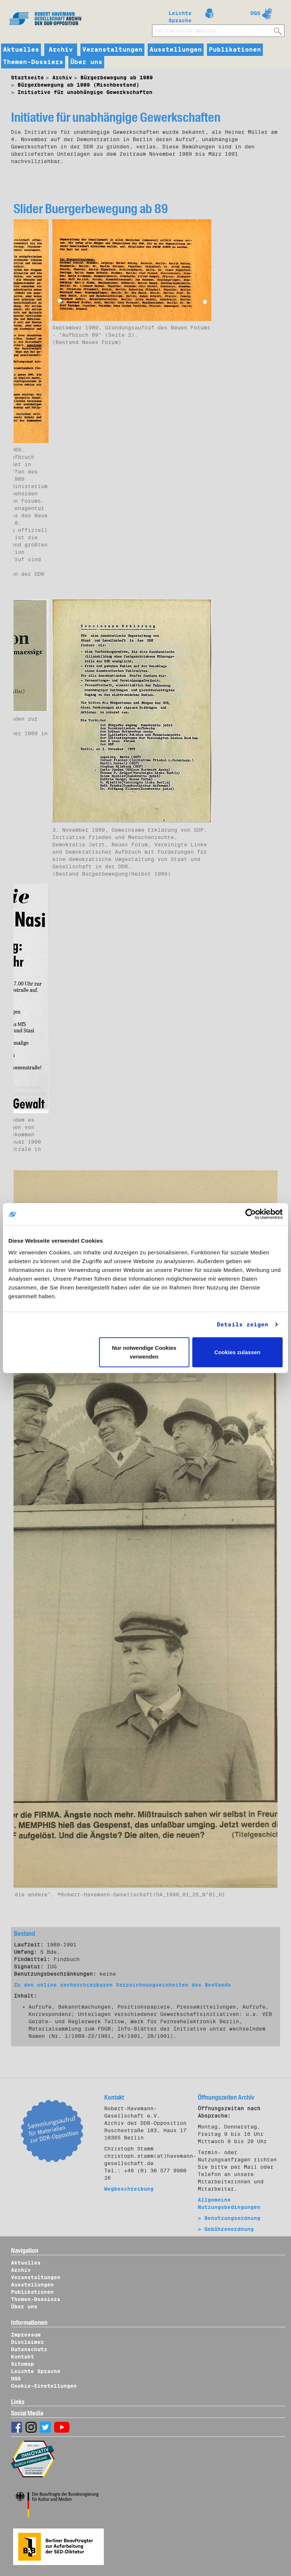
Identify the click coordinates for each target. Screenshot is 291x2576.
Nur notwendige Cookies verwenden (144, 1351)
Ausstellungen (176, 49)
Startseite (27, 77)
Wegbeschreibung (129, 2189)
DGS (255, 13)
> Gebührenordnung (226, 2229)
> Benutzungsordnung (229, 2218)
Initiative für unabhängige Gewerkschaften (85, 92)
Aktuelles (21, 49)
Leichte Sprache (180, 15)
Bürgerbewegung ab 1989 (116, 77)
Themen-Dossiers (33, 62)
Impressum (26, 2335)
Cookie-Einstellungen (44, 2386)
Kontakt (22, 2357)
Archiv (61, 49)
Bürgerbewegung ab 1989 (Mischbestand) (78, 85)
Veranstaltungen (112, 49)
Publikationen (235, 49)
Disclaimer (27, 2342)
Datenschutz (29, 2349)
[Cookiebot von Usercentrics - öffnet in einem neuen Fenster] (251, 1214)
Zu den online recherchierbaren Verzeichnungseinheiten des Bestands (122, 1985)
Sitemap (22, 2364)
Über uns (86, 62)
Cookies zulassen (237, 1352)
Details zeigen (242, 1324)
